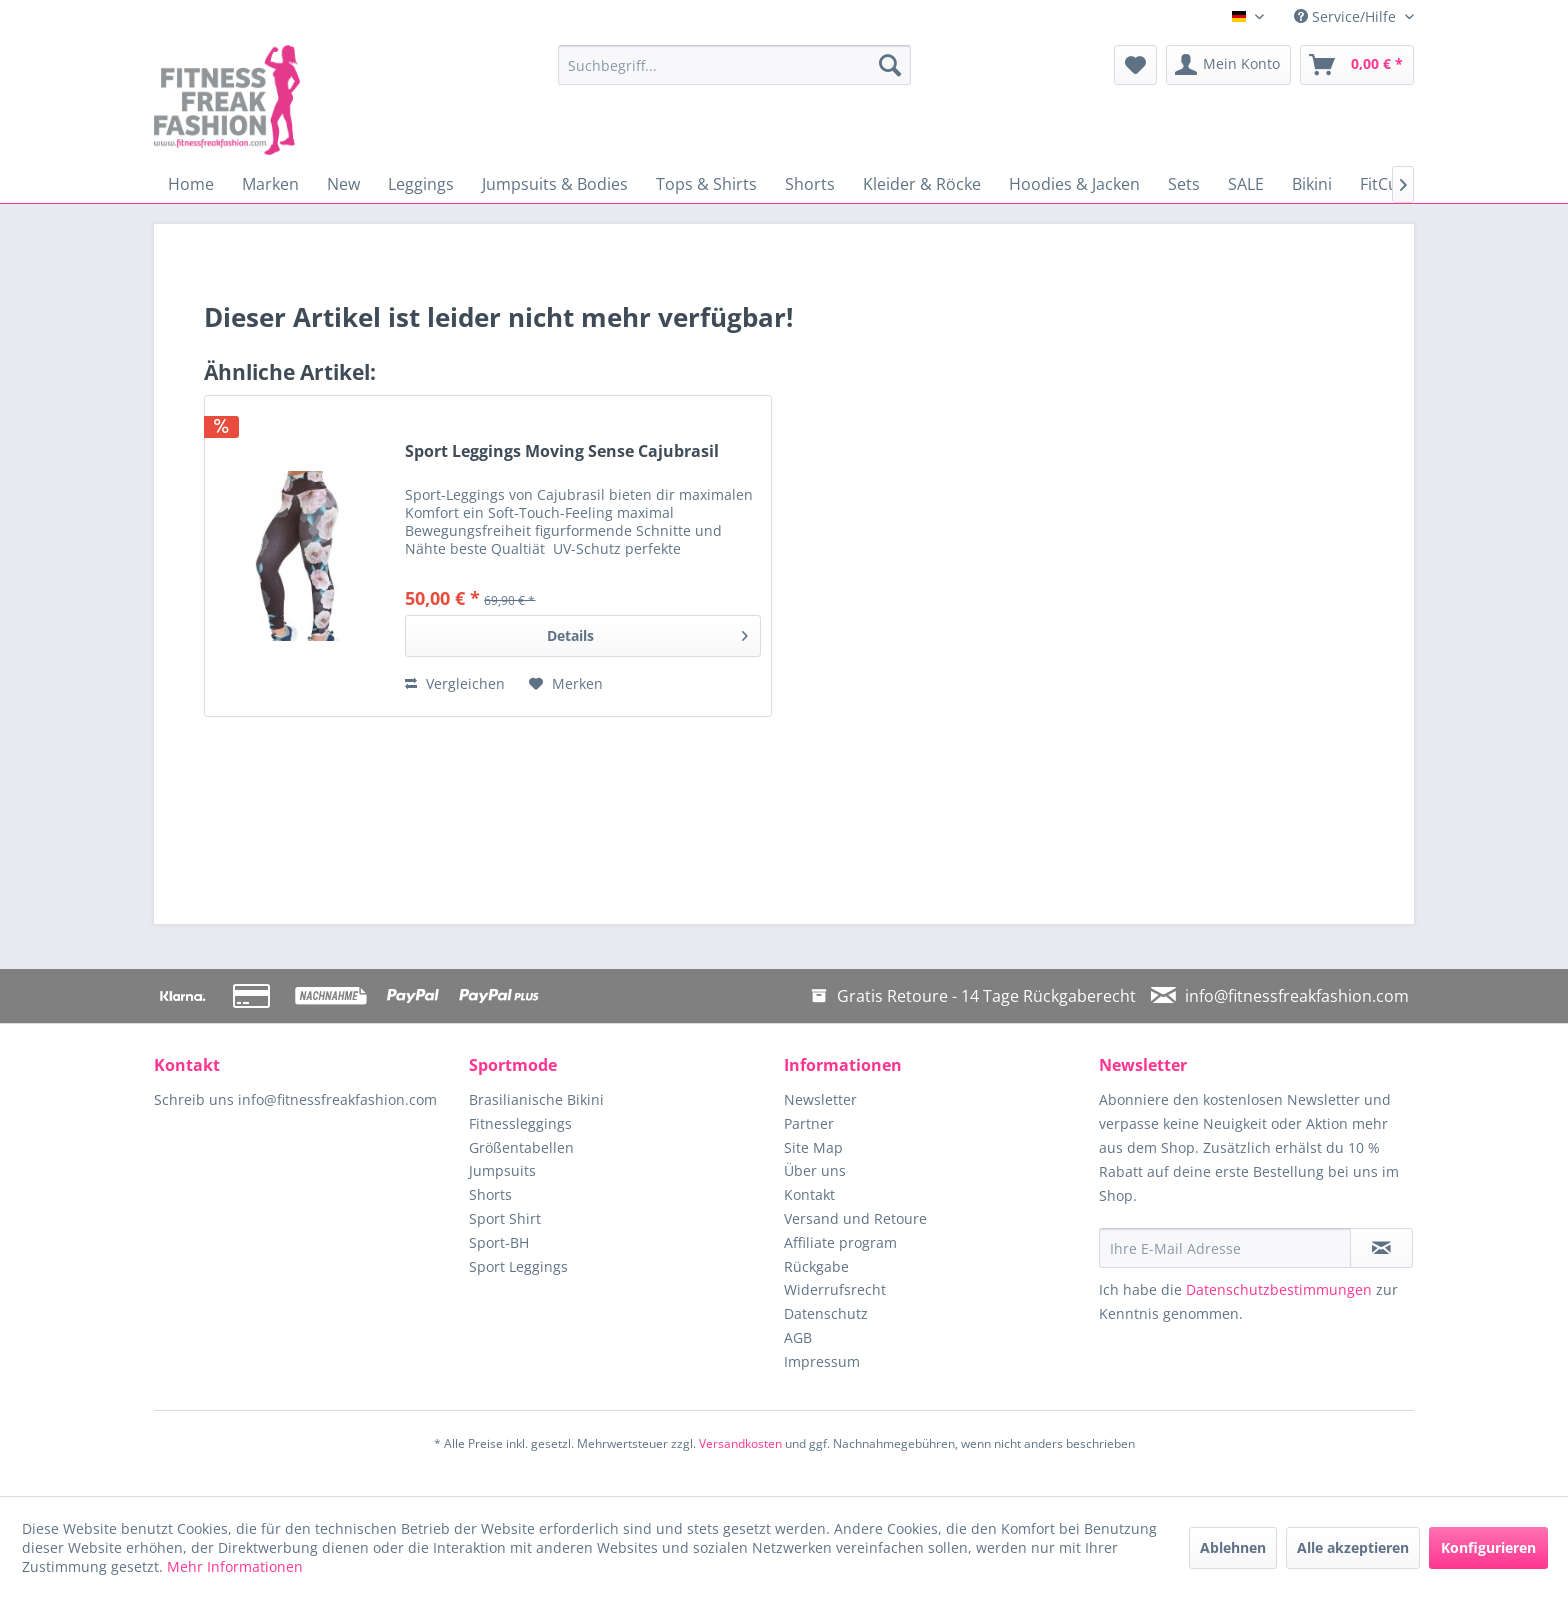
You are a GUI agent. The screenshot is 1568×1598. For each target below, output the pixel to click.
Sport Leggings (518, 1266)
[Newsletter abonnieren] (1381, 1248)
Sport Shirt (505, 1218)
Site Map (813, 1147)
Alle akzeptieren (1353, 1547)
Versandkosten (740, 1443)
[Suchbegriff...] (734, 65)
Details (647, 632)
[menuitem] (734, 65)
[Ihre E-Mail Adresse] (1225, 1248)
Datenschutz (826, 1313)
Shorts (490, 1194)
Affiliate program (840, 1242)
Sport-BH (499, 1242)
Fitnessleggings (520, 1123)
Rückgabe (816, 1266)
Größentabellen (521, 1147)
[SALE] (1246, 184)
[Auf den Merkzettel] (566, 684)
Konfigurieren (1488, 1547)
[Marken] (270, 184)
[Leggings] (421, 184)
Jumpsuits (502, 1170)
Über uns (815, 1170)
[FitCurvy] (1390, 184)
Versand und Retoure (855, 1218)
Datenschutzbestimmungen (1279, 1289)
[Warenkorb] (1357, 65)
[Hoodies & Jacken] (1074, 184)
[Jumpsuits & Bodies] (555, 184)
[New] (343, 184)
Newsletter (820, 1099)
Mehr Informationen (235, 1566)
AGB (798, 1337)
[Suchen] (890, 65)
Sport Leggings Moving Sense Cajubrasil (562, 451)
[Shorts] (810, 184)
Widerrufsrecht (835, 1289)
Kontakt (809, 1194)
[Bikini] (1312, 184)
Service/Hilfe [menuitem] (1347, 16)
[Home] (191, 184)
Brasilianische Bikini (536, 1099)
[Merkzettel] (1135, 65)
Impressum (822, 1361)
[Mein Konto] (1228, 65)
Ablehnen (1233, 1547)
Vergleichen (455, 683)
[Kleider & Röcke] (922, 184)
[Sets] (1184, 184)
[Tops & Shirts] (706, 184)
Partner (809, 1123)
